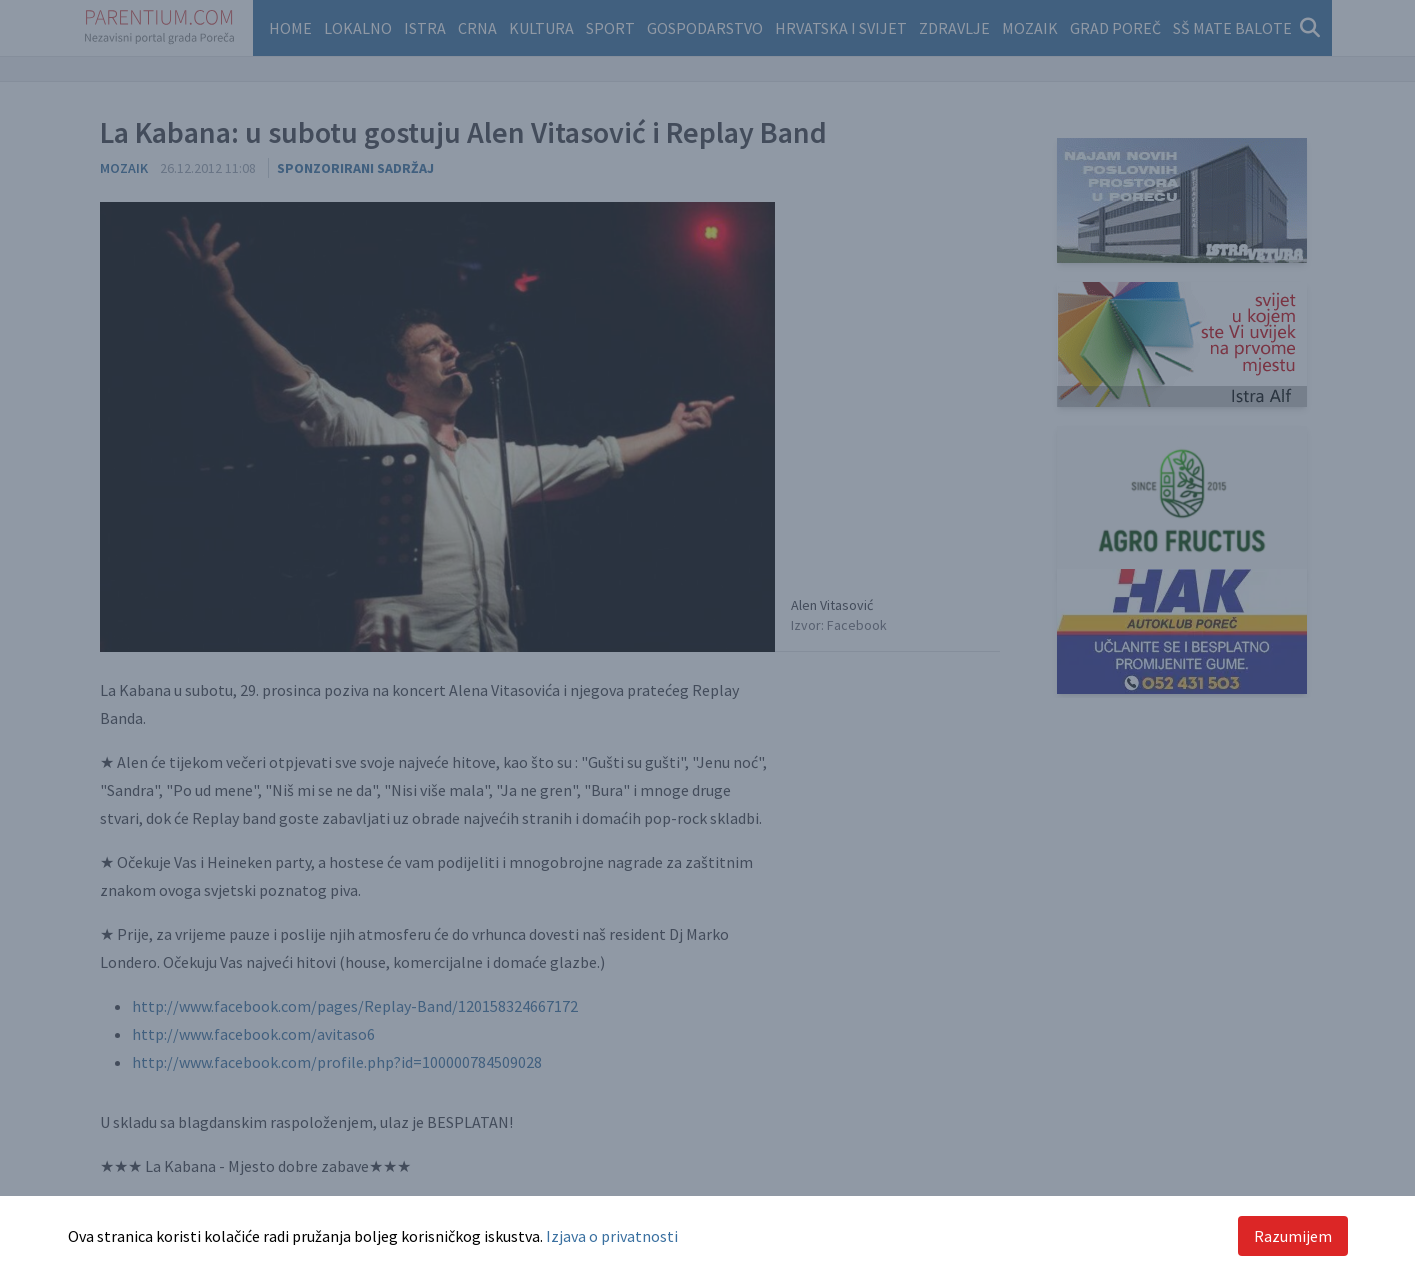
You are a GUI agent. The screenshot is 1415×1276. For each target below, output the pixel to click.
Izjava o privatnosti (612, 1236)
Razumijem (1293, 1236)
